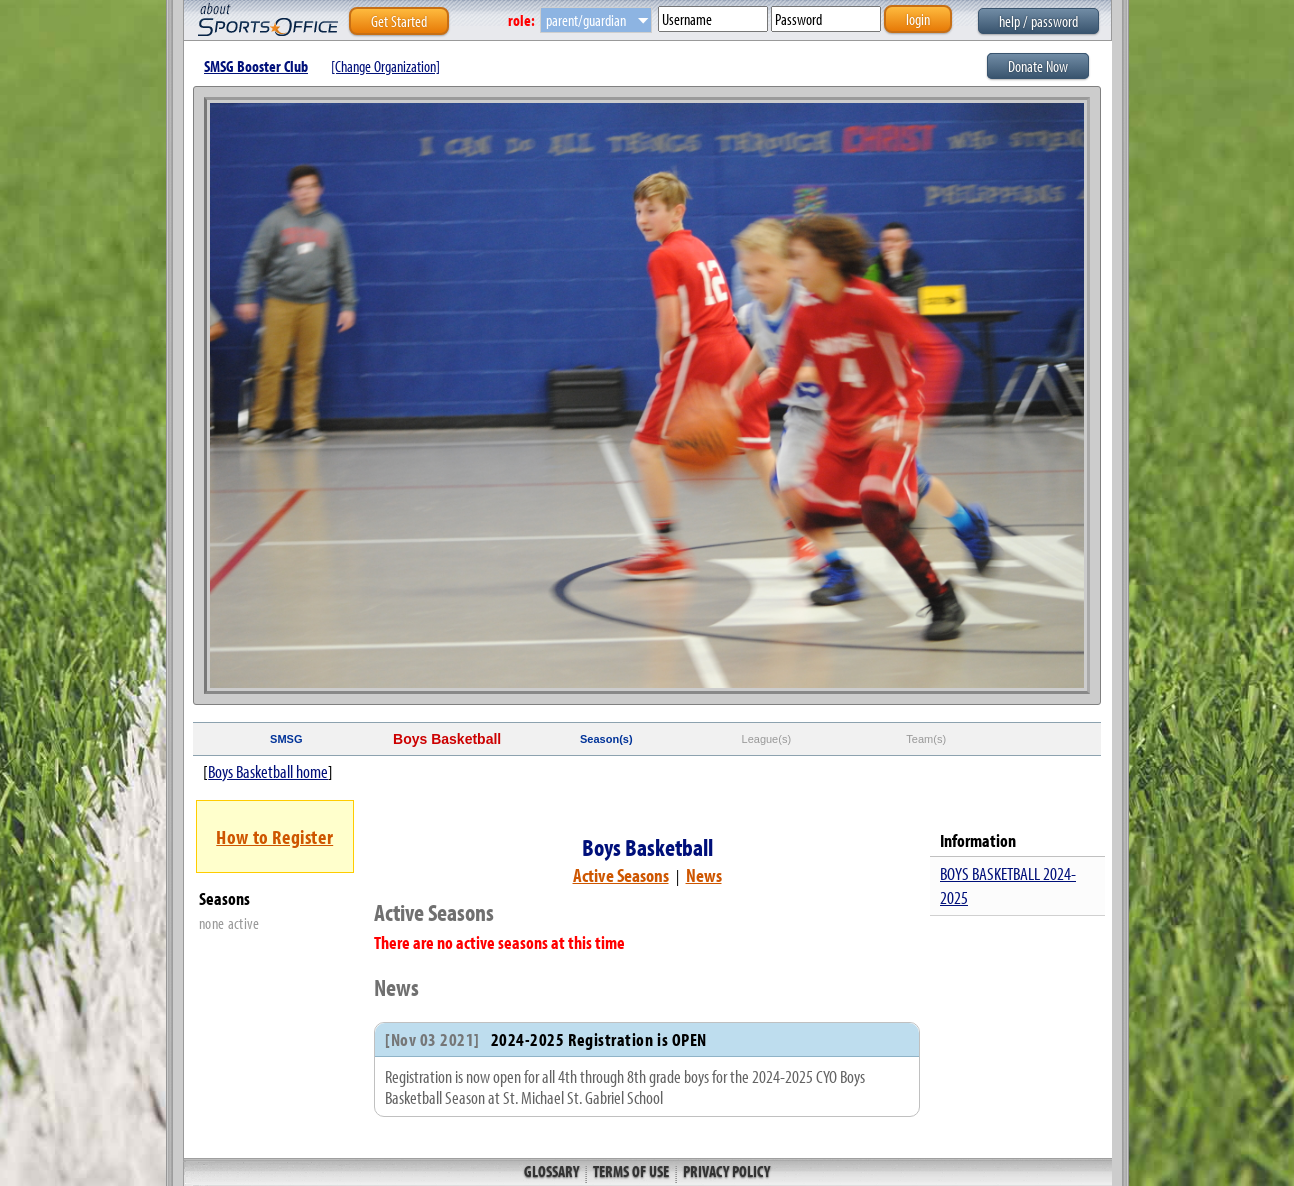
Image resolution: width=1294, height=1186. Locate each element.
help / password (1038, 21)
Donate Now (1038, 66)
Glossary (553, 1171)
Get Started (399, 21)
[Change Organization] (385, 66)
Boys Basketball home (268, 771)
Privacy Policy (725, 1171)
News (704, 875)
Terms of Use (631, 1171)
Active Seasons (621, 875)
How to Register (274, 836)
